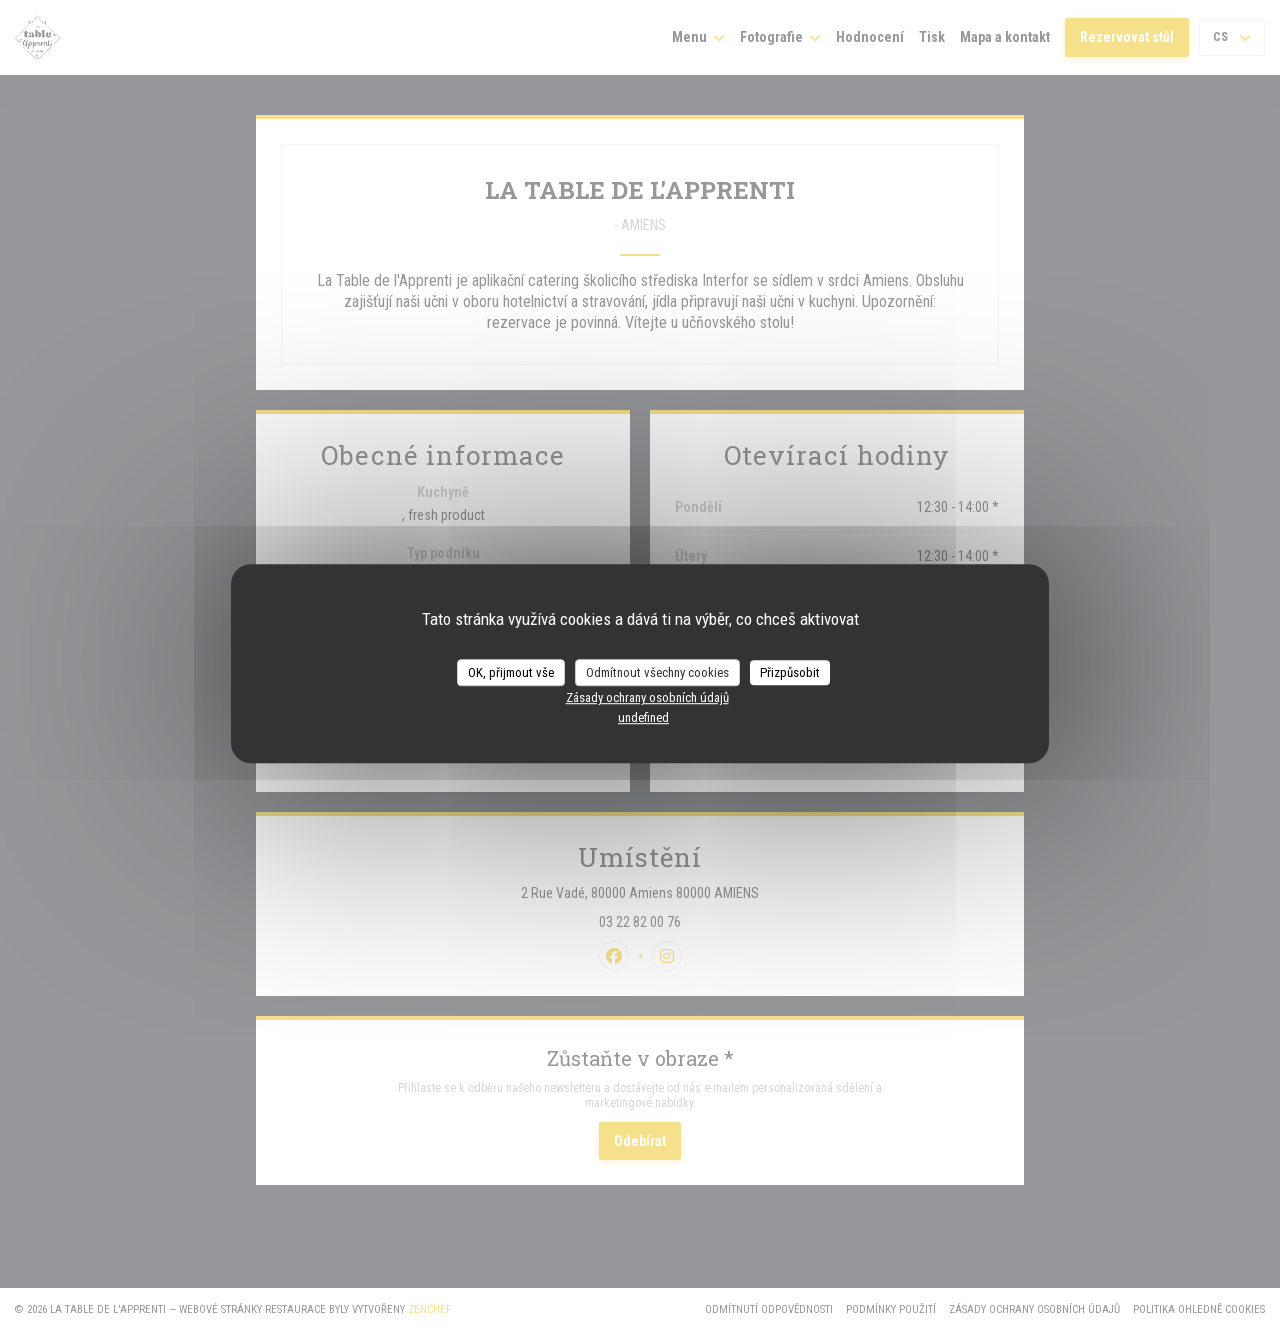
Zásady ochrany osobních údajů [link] (647, 697)
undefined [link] (643, 717)
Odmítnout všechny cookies (657, 672)
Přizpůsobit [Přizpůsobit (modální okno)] (790, 672)
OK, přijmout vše (511, 672)
